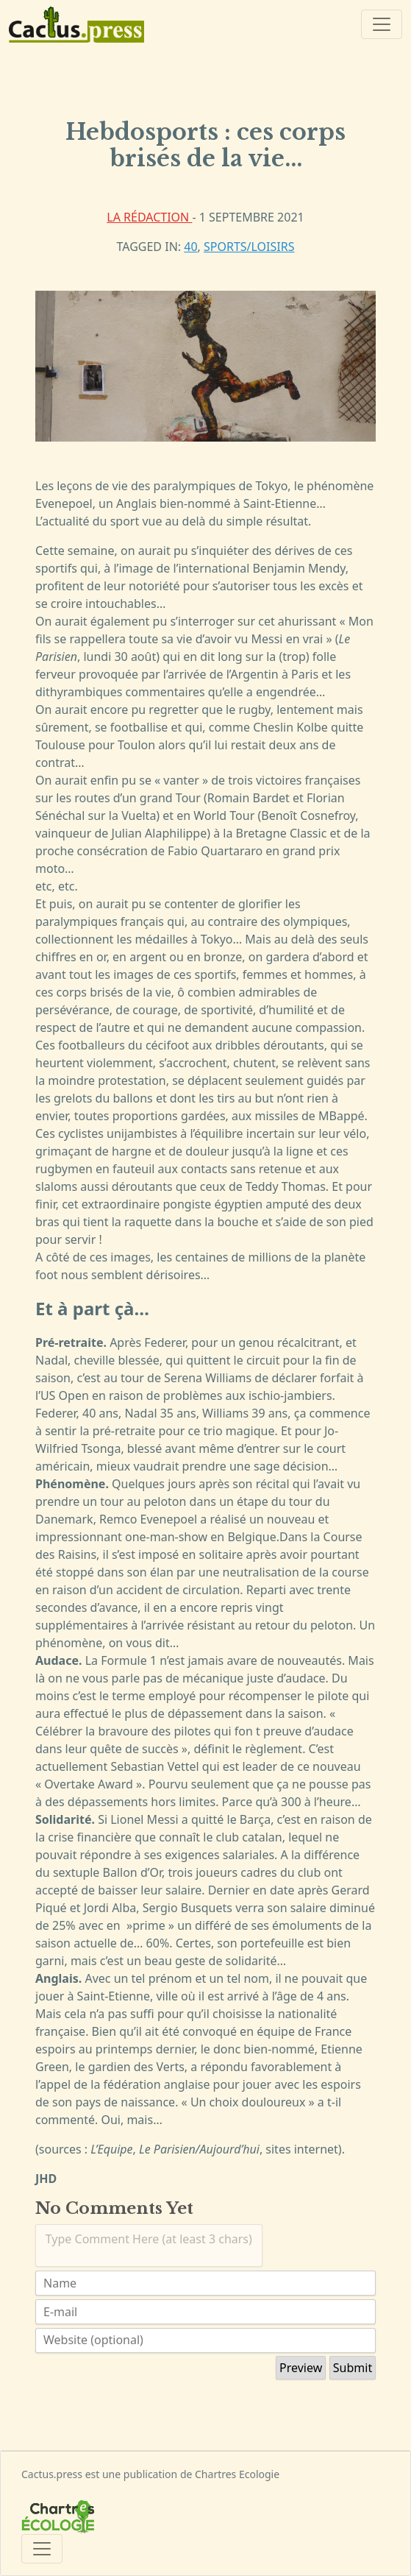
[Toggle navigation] (381, 24)
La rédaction (149, 217)
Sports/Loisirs (249, 246)
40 (190, 246)
